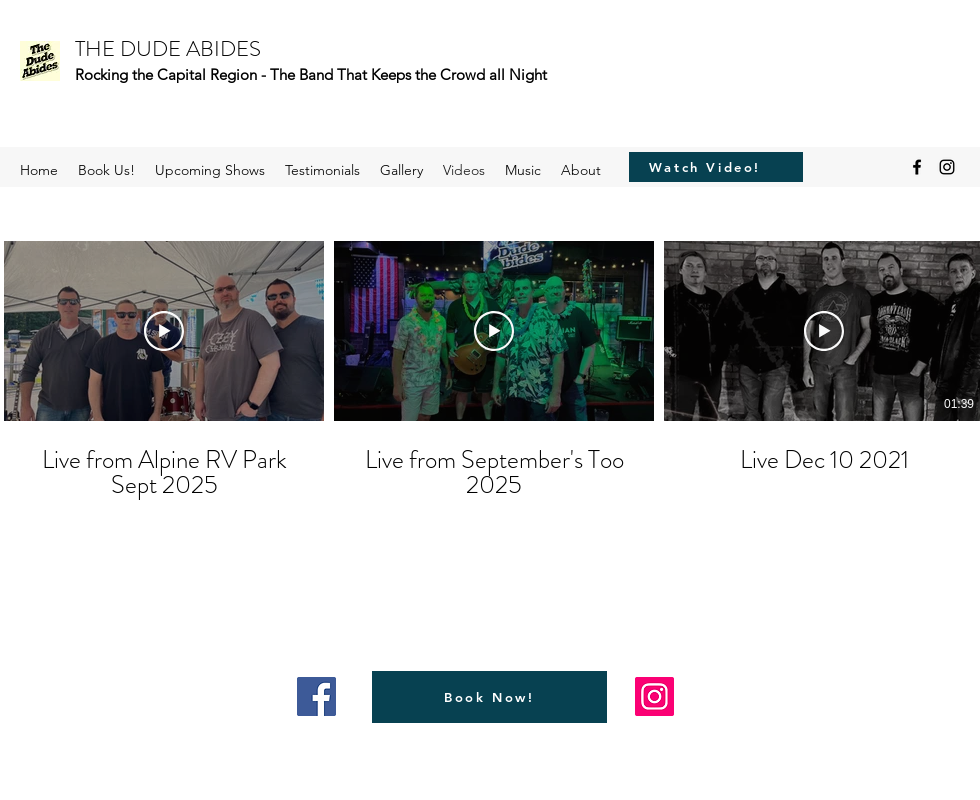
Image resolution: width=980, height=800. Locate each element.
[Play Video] (164, 331)
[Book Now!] (489, 697)
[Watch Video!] (705, 167)
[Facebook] (917, 167)
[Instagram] (947, 167)
